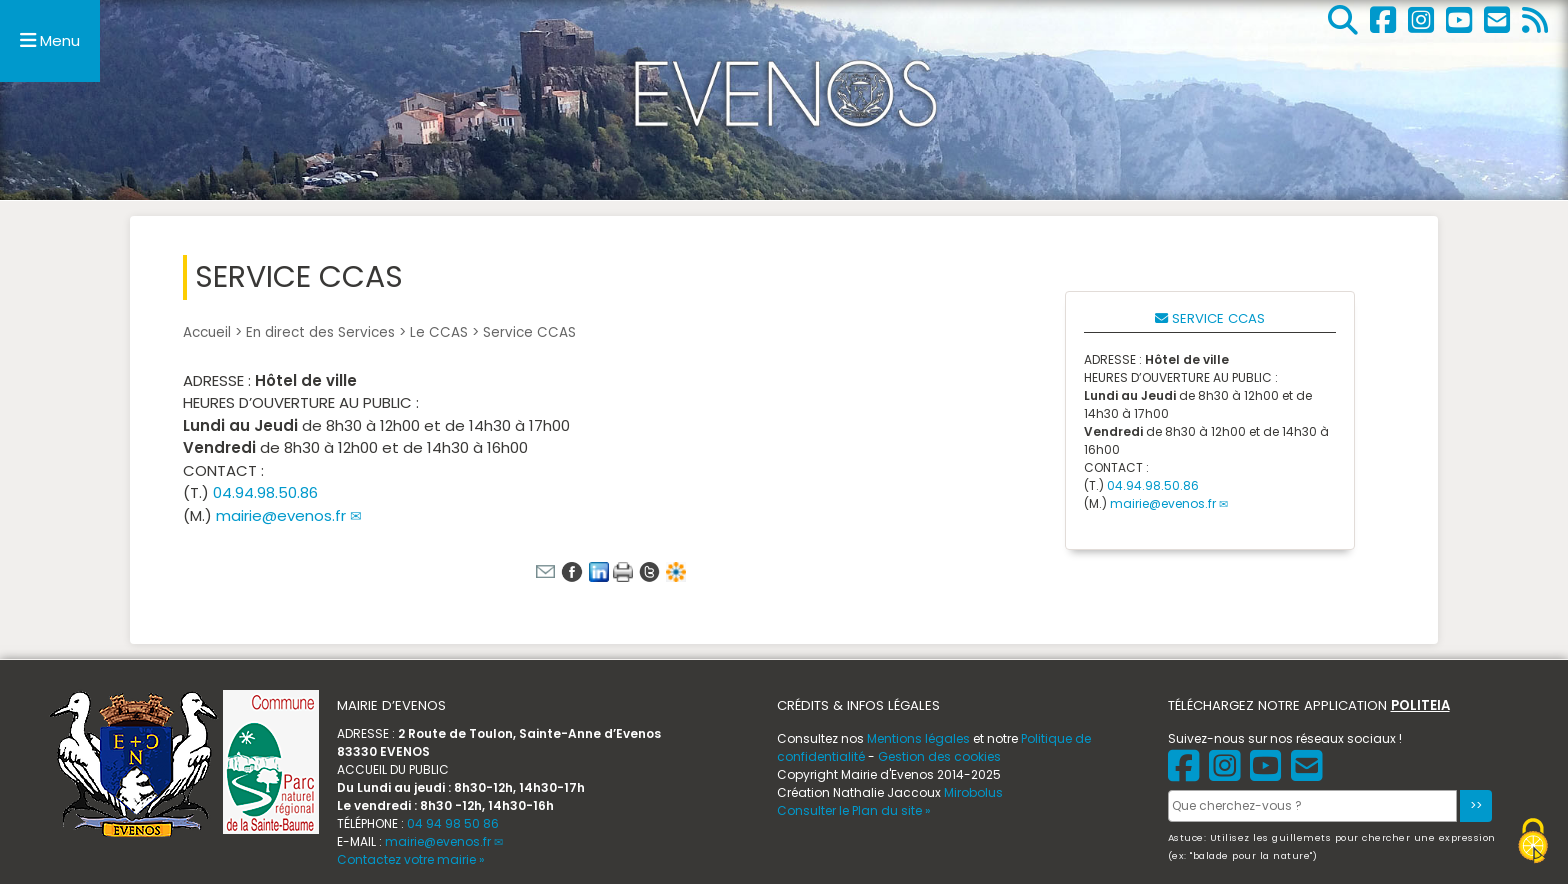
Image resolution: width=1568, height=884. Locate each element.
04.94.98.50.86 (265, 492)
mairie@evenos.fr (281, 515)
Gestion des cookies (939, 756)
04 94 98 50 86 (453, 823)
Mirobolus (973, 792)
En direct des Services (320, 332)
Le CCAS (439, 332)
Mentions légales (918, 738)
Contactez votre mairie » (411, 859)
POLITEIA (1420, 705)
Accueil (207, 332)
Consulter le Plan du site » (854, 810)
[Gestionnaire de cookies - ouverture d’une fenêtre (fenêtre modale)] (1533, 843)
